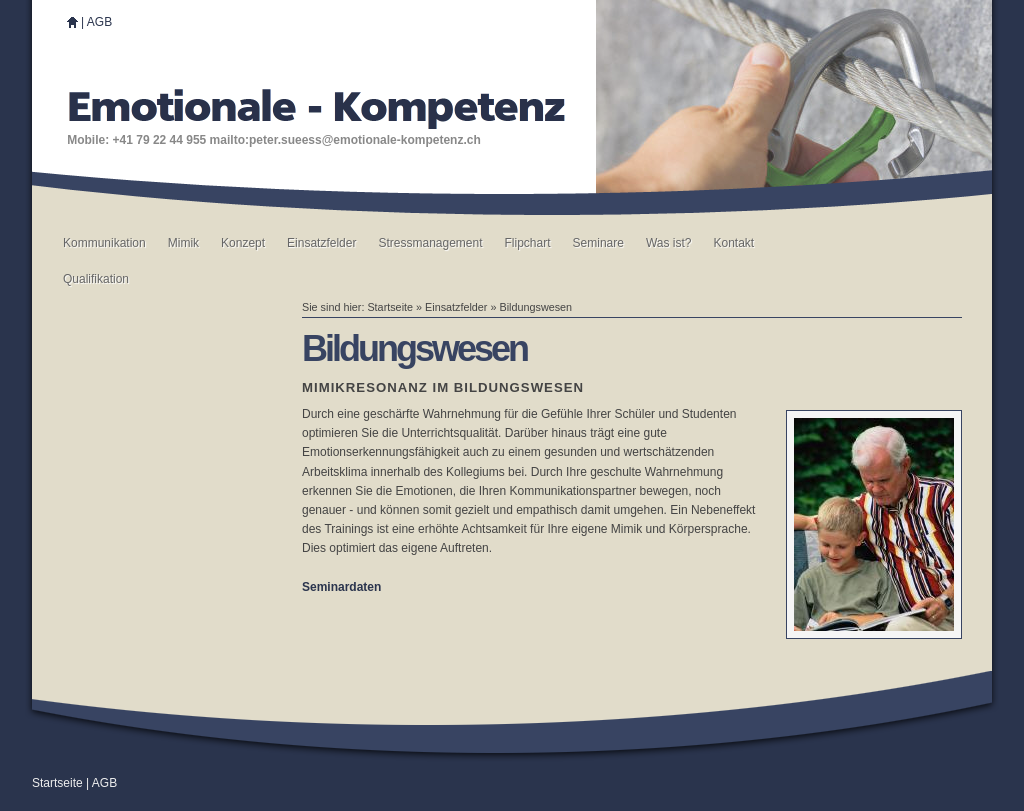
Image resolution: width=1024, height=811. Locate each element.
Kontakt (733, 243)
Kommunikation (104, 243)
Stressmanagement (430, 243)
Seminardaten (341, 587)
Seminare (598, 243)
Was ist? (669, 243)
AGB (99, 22)
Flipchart (528, 243)
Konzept (243, 243)
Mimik (183, 243)
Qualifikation (96, 279)
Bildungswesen (535, 307)
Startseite (390, 307)
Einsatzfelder (321, 243)
